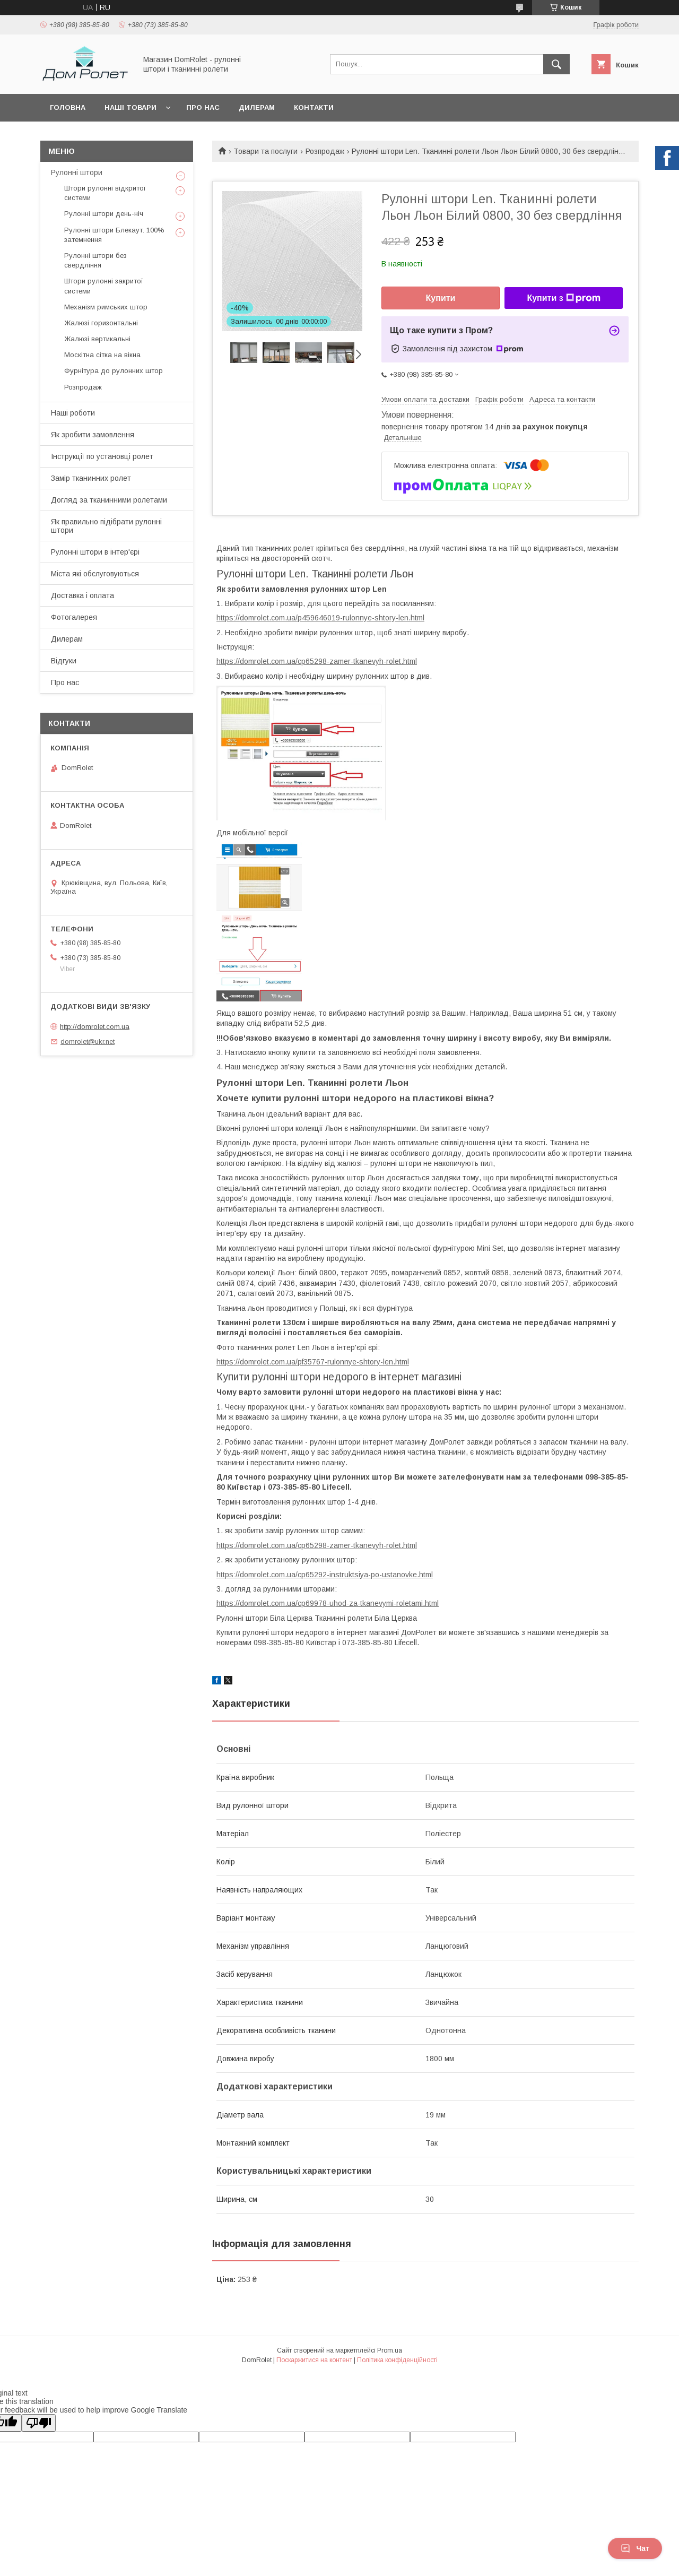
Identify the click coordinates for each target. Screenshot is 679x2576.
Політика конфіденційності (397, 2360)
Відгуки (63, 660)
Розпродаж (325, 151)
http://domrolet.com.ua (94, 1026)
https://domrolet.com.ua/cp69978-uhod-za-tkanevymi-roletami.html (327, 1603)
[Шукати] (556, 64)
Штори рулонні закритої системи (103, 286)
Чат (635, 2548)
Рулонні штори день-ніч (103, 214)
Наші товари (130, 107)
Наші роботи (73, 413)
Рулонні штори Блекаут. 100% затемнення (114, 235)
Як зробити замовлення (92, 434)
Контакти (314, 107)
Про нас (203, 107)
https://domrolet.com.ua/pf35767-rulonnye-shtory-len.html (312, 1362)
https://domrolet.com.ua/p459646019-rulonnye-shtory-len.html (320, 617)
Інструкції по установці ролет (102, 456)
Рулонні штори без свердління (95, 260)
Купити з (563, 298)
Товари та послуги (265, 151)
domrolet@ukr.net (87, 1041)
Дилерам (257, 107)
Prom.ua (389, 2350)
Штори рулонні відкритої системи (105, 193)
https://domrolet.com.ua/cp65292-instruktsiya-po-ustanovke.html (324, 1574)
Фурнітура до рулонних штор (113, 371)
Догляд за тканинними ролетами (109, 500)
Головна (67, 107)
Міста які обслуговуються (95, 573)
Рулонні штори (76, 172)
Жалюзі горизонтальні (101, 323)
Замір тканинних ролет (91, 478)
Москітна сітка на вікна (102, 355)
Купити (441, 297)
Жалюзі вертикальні (97, 339)
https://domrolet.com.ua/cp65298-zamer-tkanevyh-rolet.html (316, 661)
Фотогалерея (74, 617)
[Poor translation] (39, 2423)
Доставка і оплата (82, 595)
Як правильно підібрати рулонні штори (106, 525)
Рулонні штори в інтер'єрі (95, 552)
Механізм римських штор (105, 307)
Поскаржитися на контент (314, 2360)
